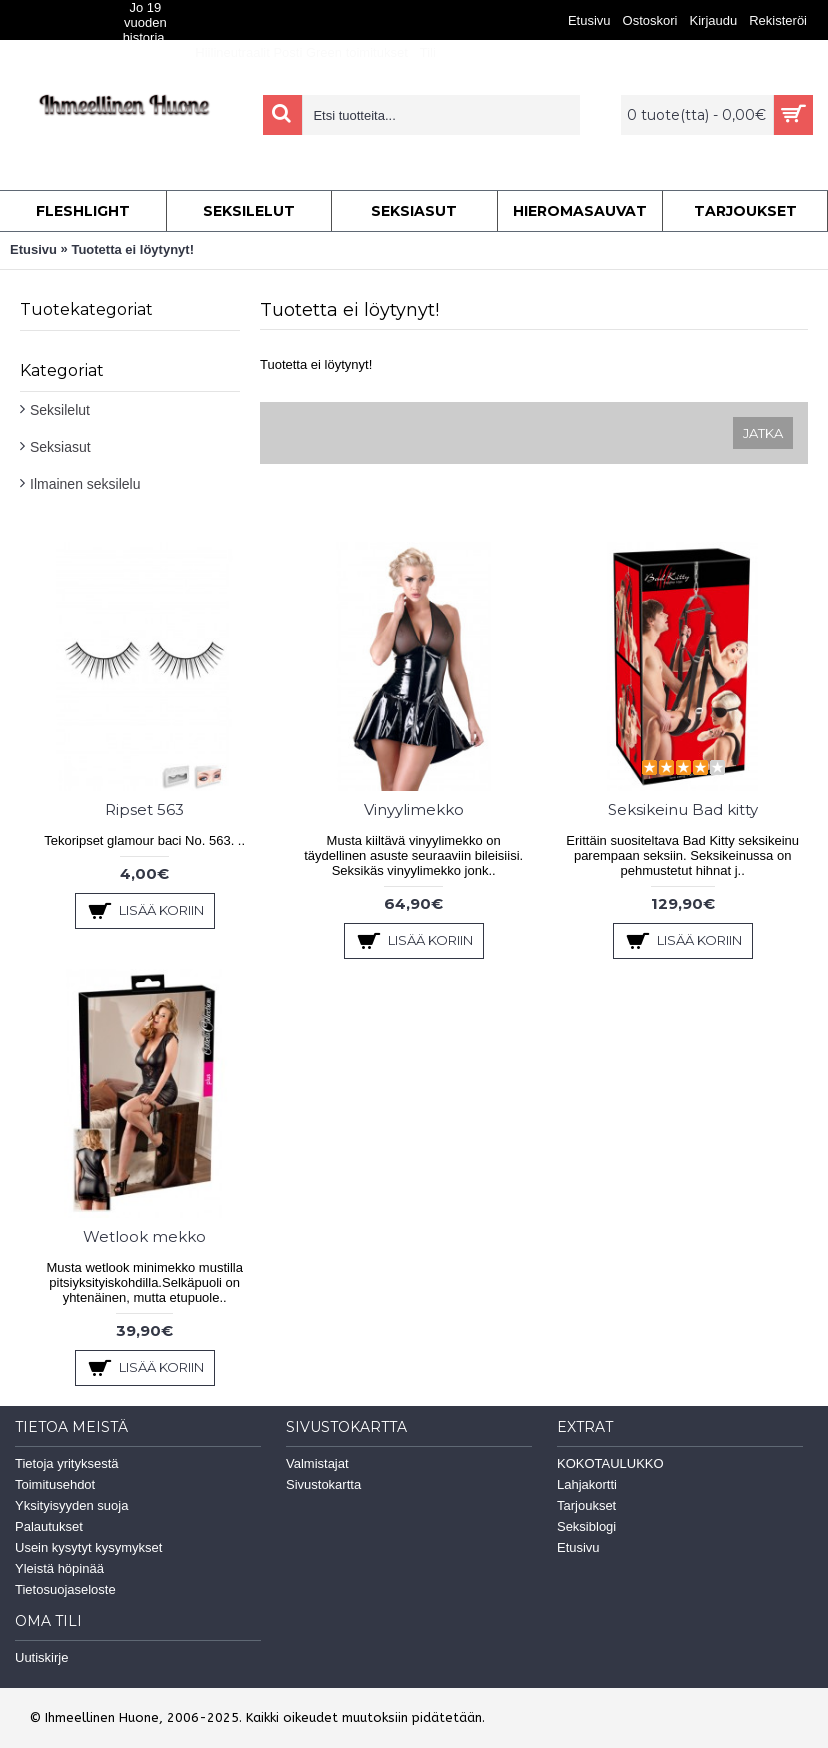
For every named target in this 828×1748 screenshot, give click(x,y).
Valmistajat (317, 1463)
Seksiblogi (586, 1526)
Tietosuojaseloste (65, 1589)
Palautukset (49, 1526)
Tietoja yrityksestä (67, 1463)
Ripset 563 (144, 809)
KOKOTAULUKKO (610, 1463)
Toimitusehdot (55, 1484)
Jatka (763, 433)
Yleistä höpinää (59, 1568)
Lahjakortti (587, 1484)
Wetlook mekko (144, 1236)
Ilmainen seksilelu (85, 484)
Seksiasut (60, 447)
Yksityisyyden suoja (71, 1505)
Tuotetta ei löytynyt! (132, 249)
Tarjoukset (586, 1505)
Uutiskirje (41, 1657)
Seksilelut (60, 410)
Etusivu (33, 249)
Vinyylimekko (414, 809)
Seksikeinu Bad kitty (683, 809)
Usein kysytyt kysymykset (88, 1547)
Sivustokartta (323, 1484)
